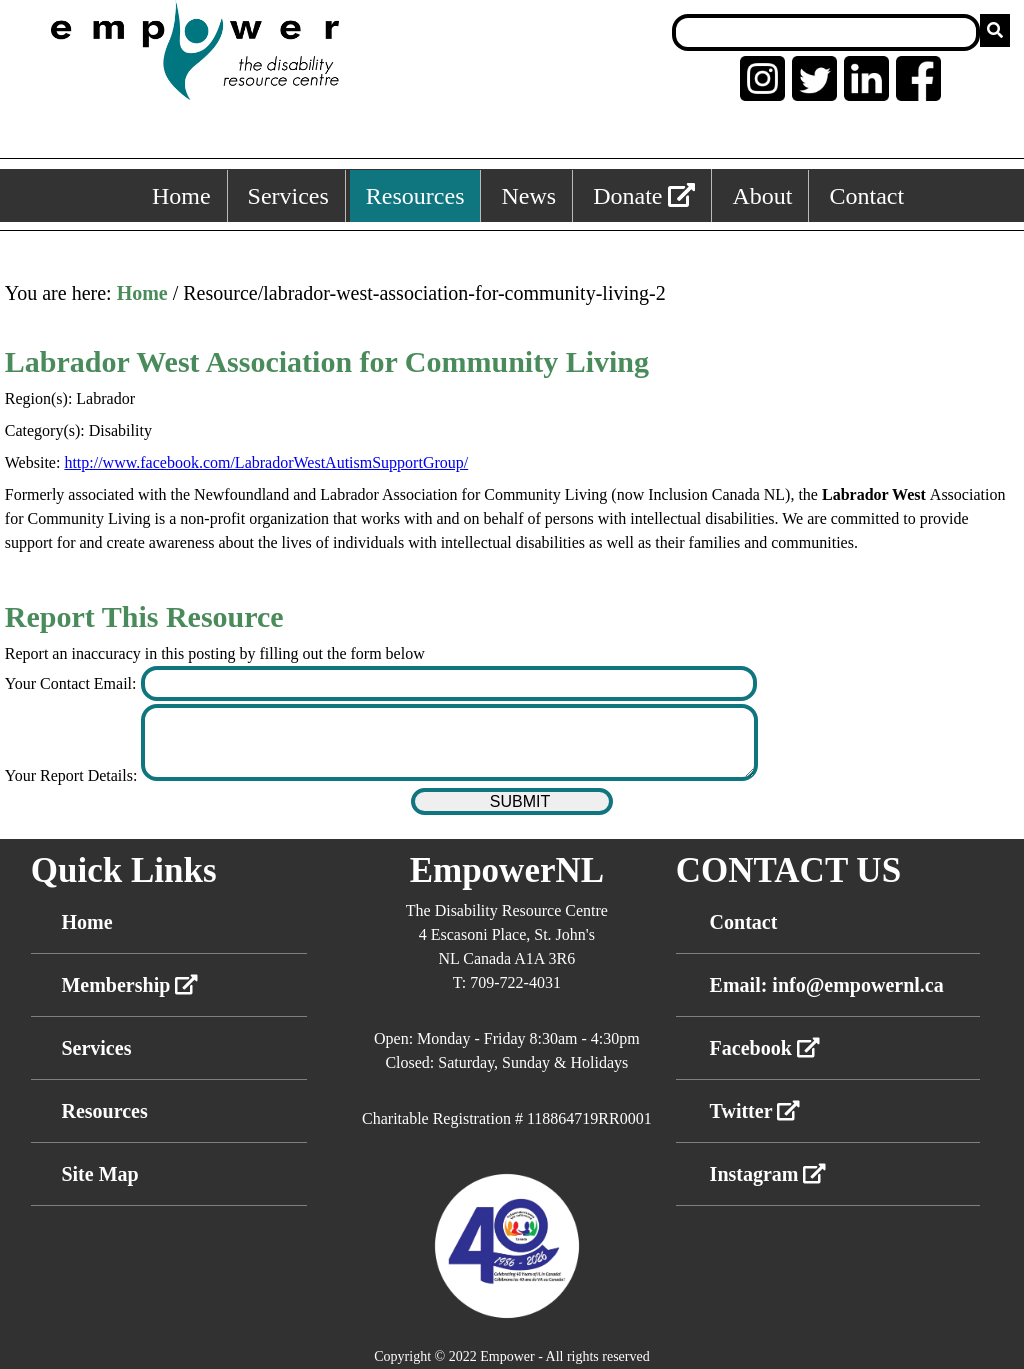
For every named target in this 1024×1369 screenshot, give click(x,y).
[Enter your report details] (449, 742)
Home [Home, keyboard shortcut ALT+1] (181, 196)
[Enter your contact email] (449, 683)
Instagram (768, 1174)
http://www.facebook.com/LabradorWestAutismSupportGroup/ (266, 462)
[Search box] (826, 32)
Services (96, 1048)
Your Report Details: (73, 775)
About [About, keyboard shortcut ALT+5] (762, 196)
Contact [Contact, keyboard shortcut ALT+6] (866, 196)
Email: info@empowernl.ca (827, 985)
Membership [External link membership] (129, 985)
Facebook (765, 1048)
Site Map (99, 1174)
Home (142, 293)
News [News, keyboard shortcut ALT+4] (528, 196)
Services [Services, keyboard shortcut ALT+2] (288, 196)
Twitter (755, 1111)
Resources (104, 1111)
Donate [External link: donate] (644, 196)
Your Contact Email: (73, 683)
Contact (744, 922)
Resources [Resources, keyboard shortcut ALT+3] (415, 196)
